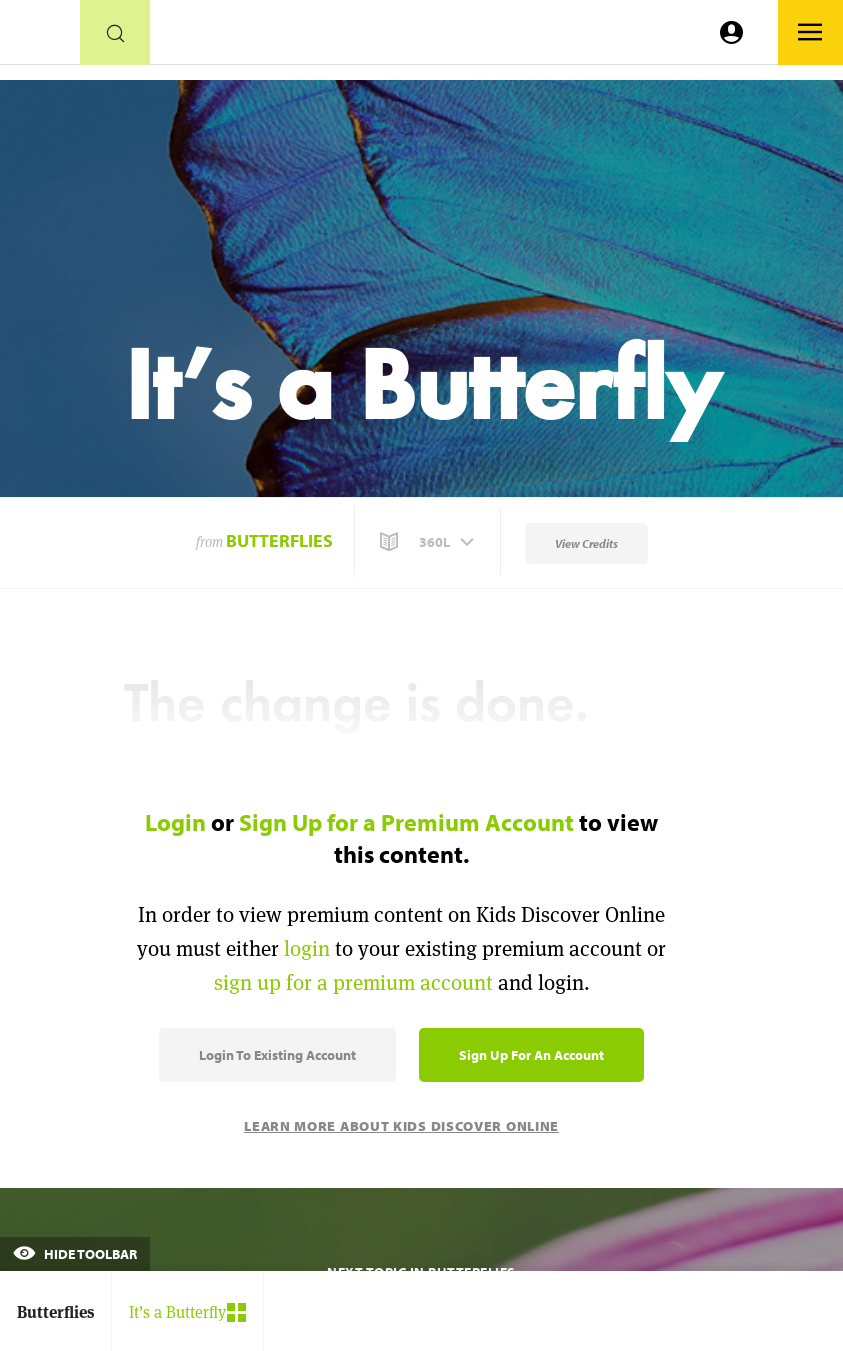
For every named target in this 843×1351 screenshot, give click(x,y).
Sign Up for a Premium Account (406, 822)
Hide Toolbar (75, 1254)
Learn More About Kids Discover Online (401, 1126)
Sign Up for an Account (531, 1055)
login (307, 948)
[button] (429, 542)
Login (175, 822)
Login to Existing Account (277, 1055)
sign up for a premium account (353, 982)
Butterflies (279, 540)
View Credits (586, 543)
